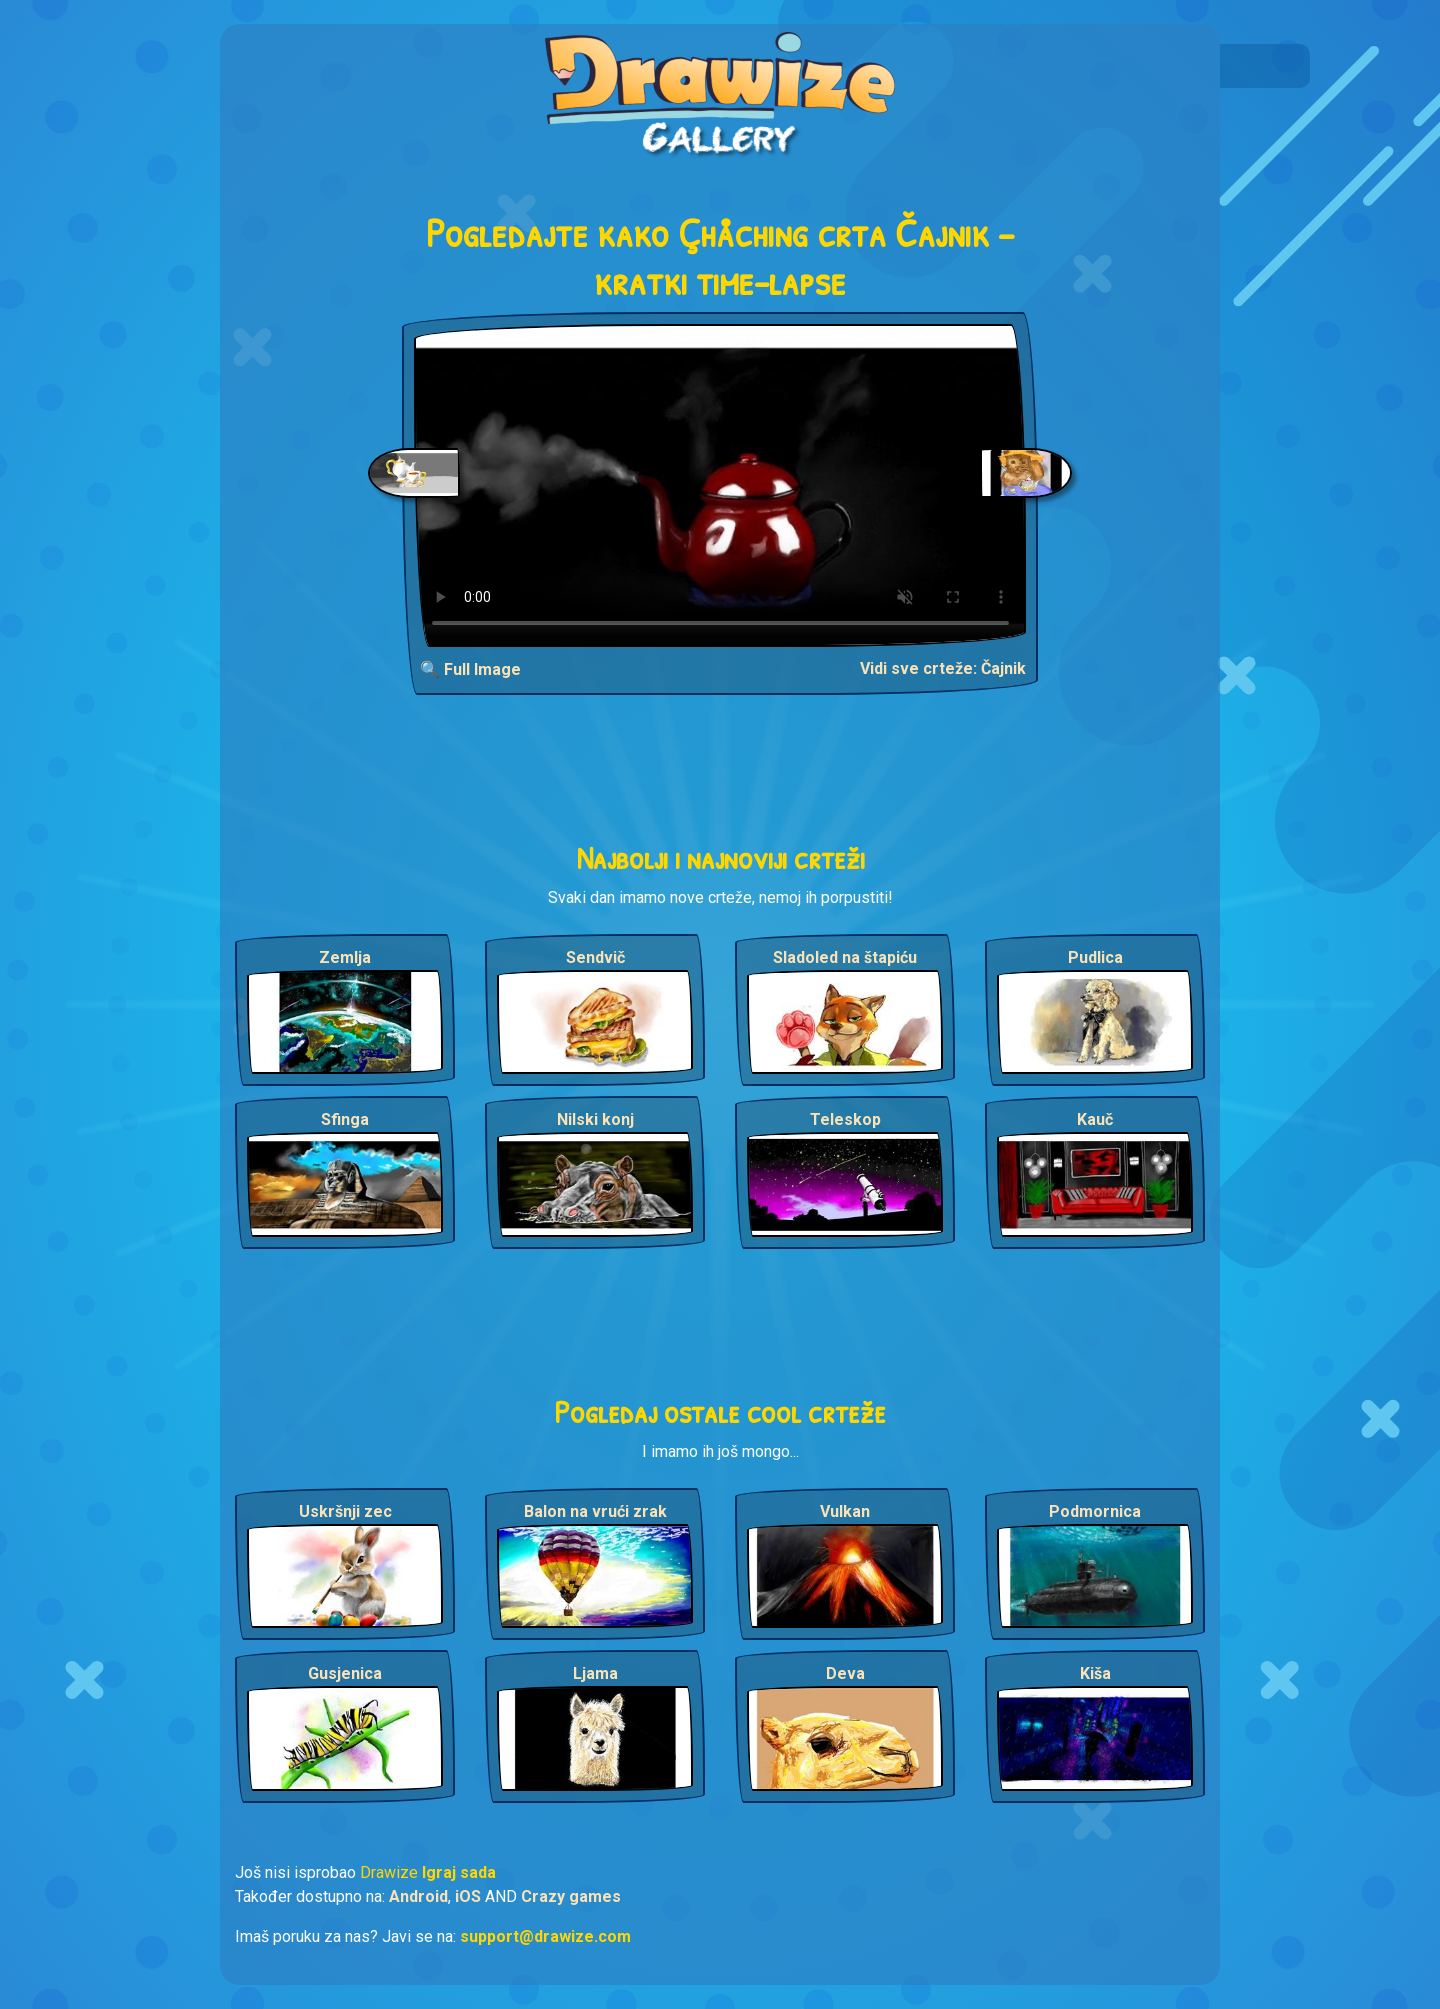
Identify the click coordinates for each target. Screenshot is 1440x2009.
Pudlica (1095, 957)
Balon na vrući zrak (595, 1511)
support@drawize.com (545, 1936)
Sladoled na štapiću (845, 957)
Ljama (595, 1673)
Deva (845, 1673)
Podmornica (1095, 1511)
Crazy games (571, 1896)
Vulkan (845, 1511)
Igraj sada (459, 1872)
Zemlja (345, 957)
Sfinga (345, 1119)
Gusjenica (345, 1673)
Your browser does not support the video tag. (720, 485)
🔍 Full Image (470, 669)
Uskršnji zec (345, 1511)
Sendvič (595, 957)
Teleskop (845, 1119)
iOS (468, 1896)
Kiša (1095, 1673)
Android (418, 1896)
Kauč (1095, 1119)
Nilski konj (595, 1119)
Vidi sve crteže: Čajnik (943, 668)
